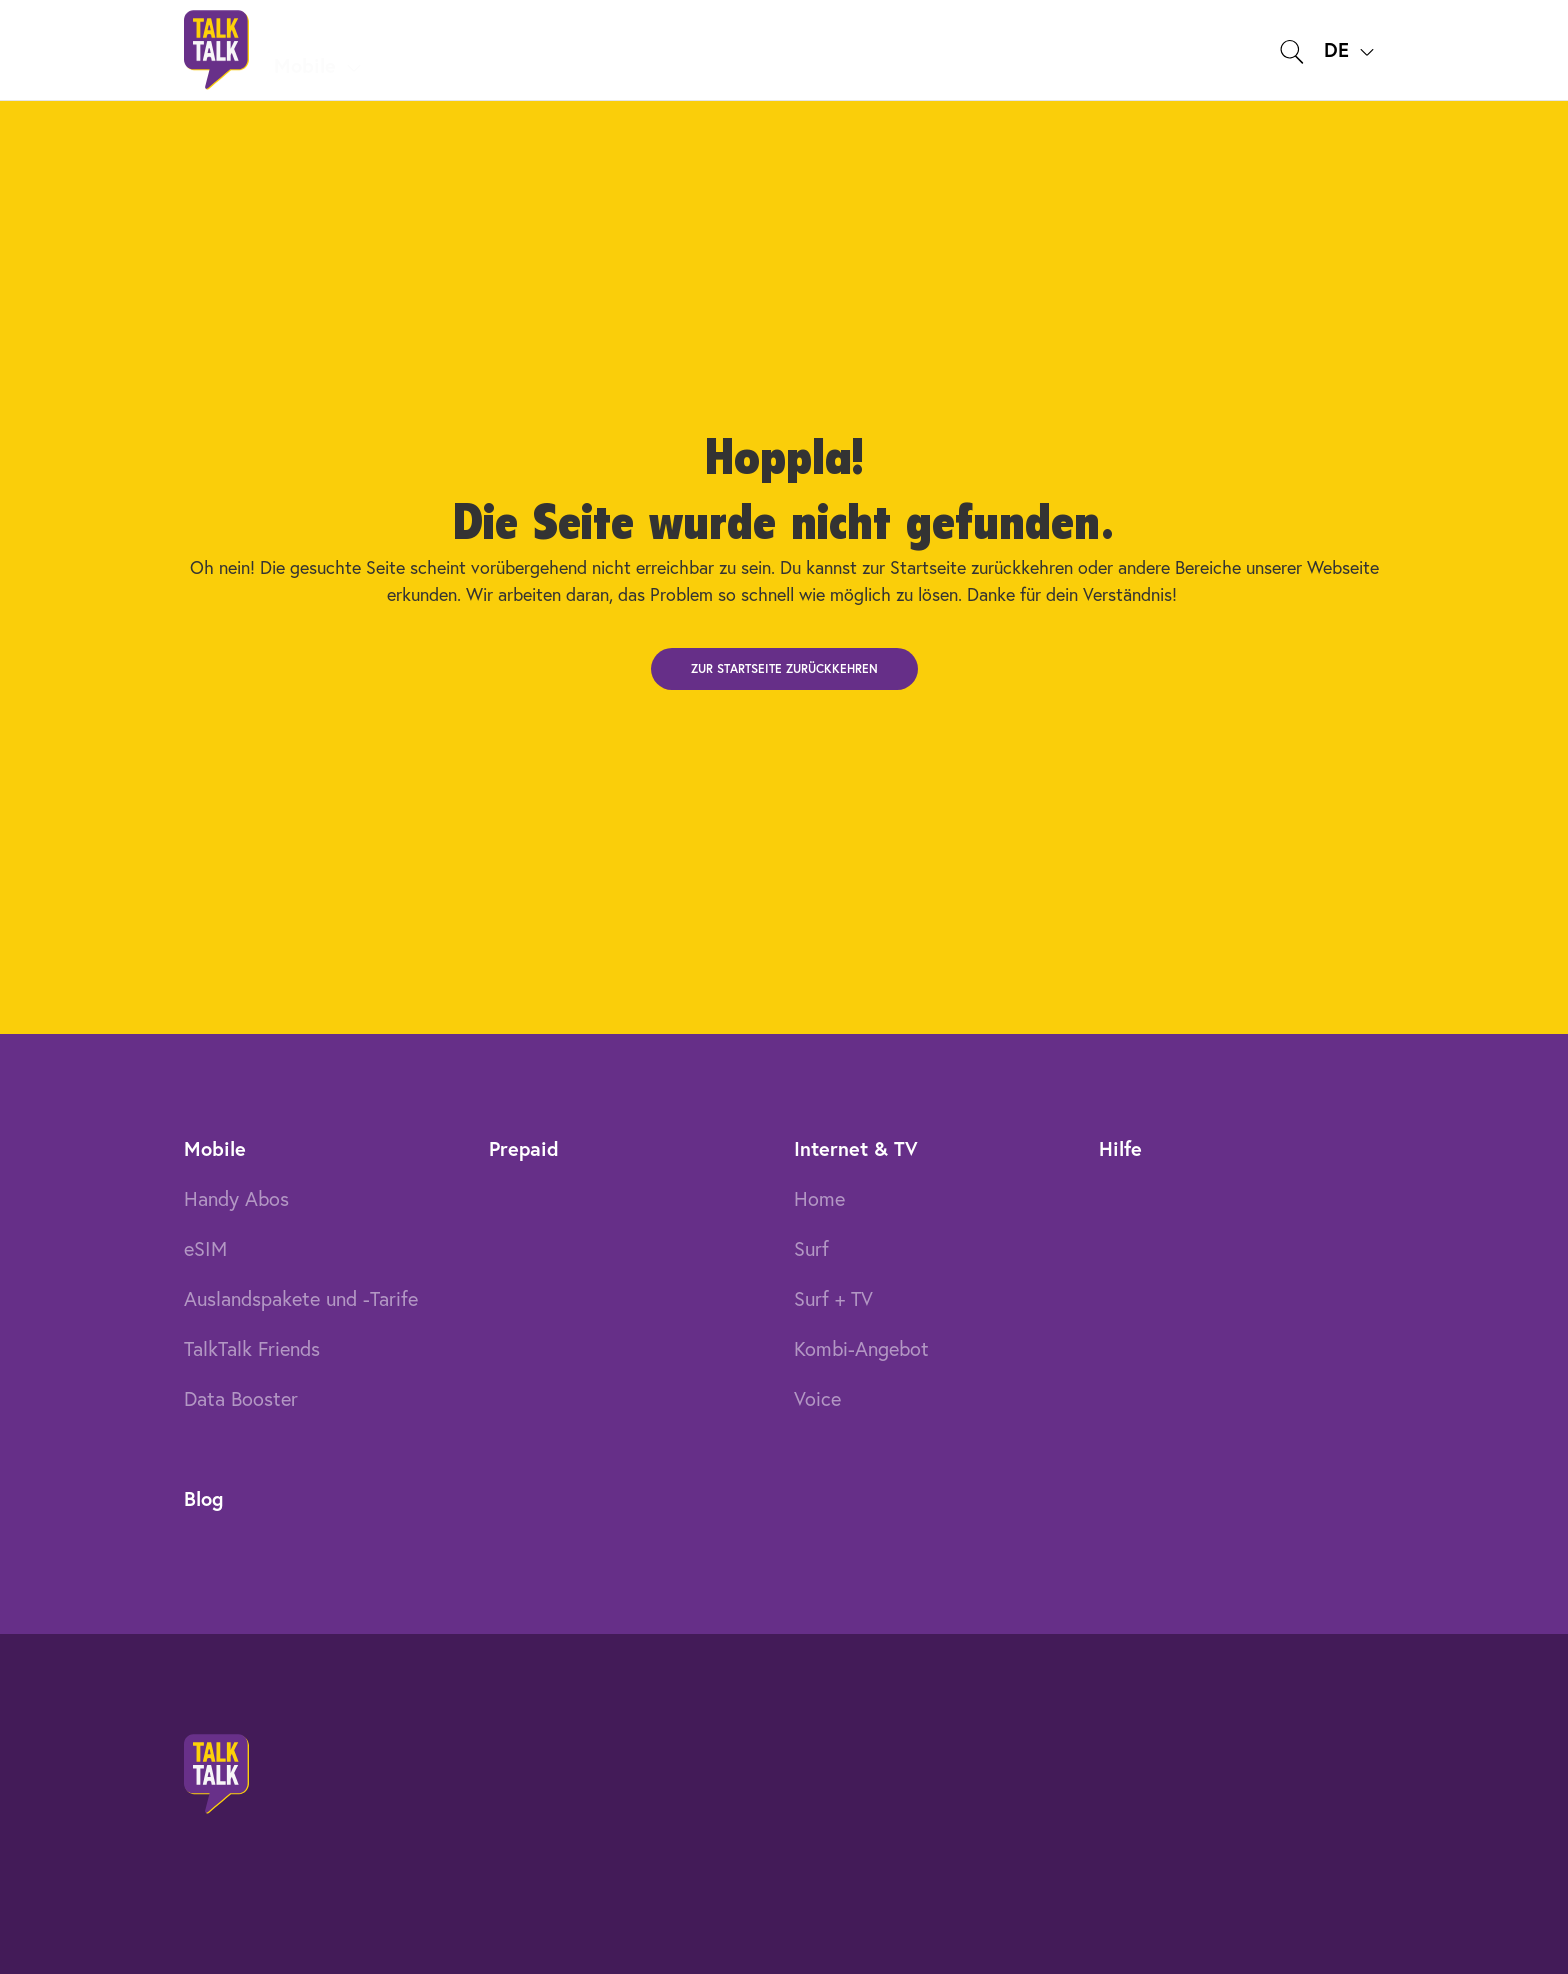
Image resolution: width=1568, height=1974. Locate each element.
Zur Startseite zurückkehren (784, 668)
